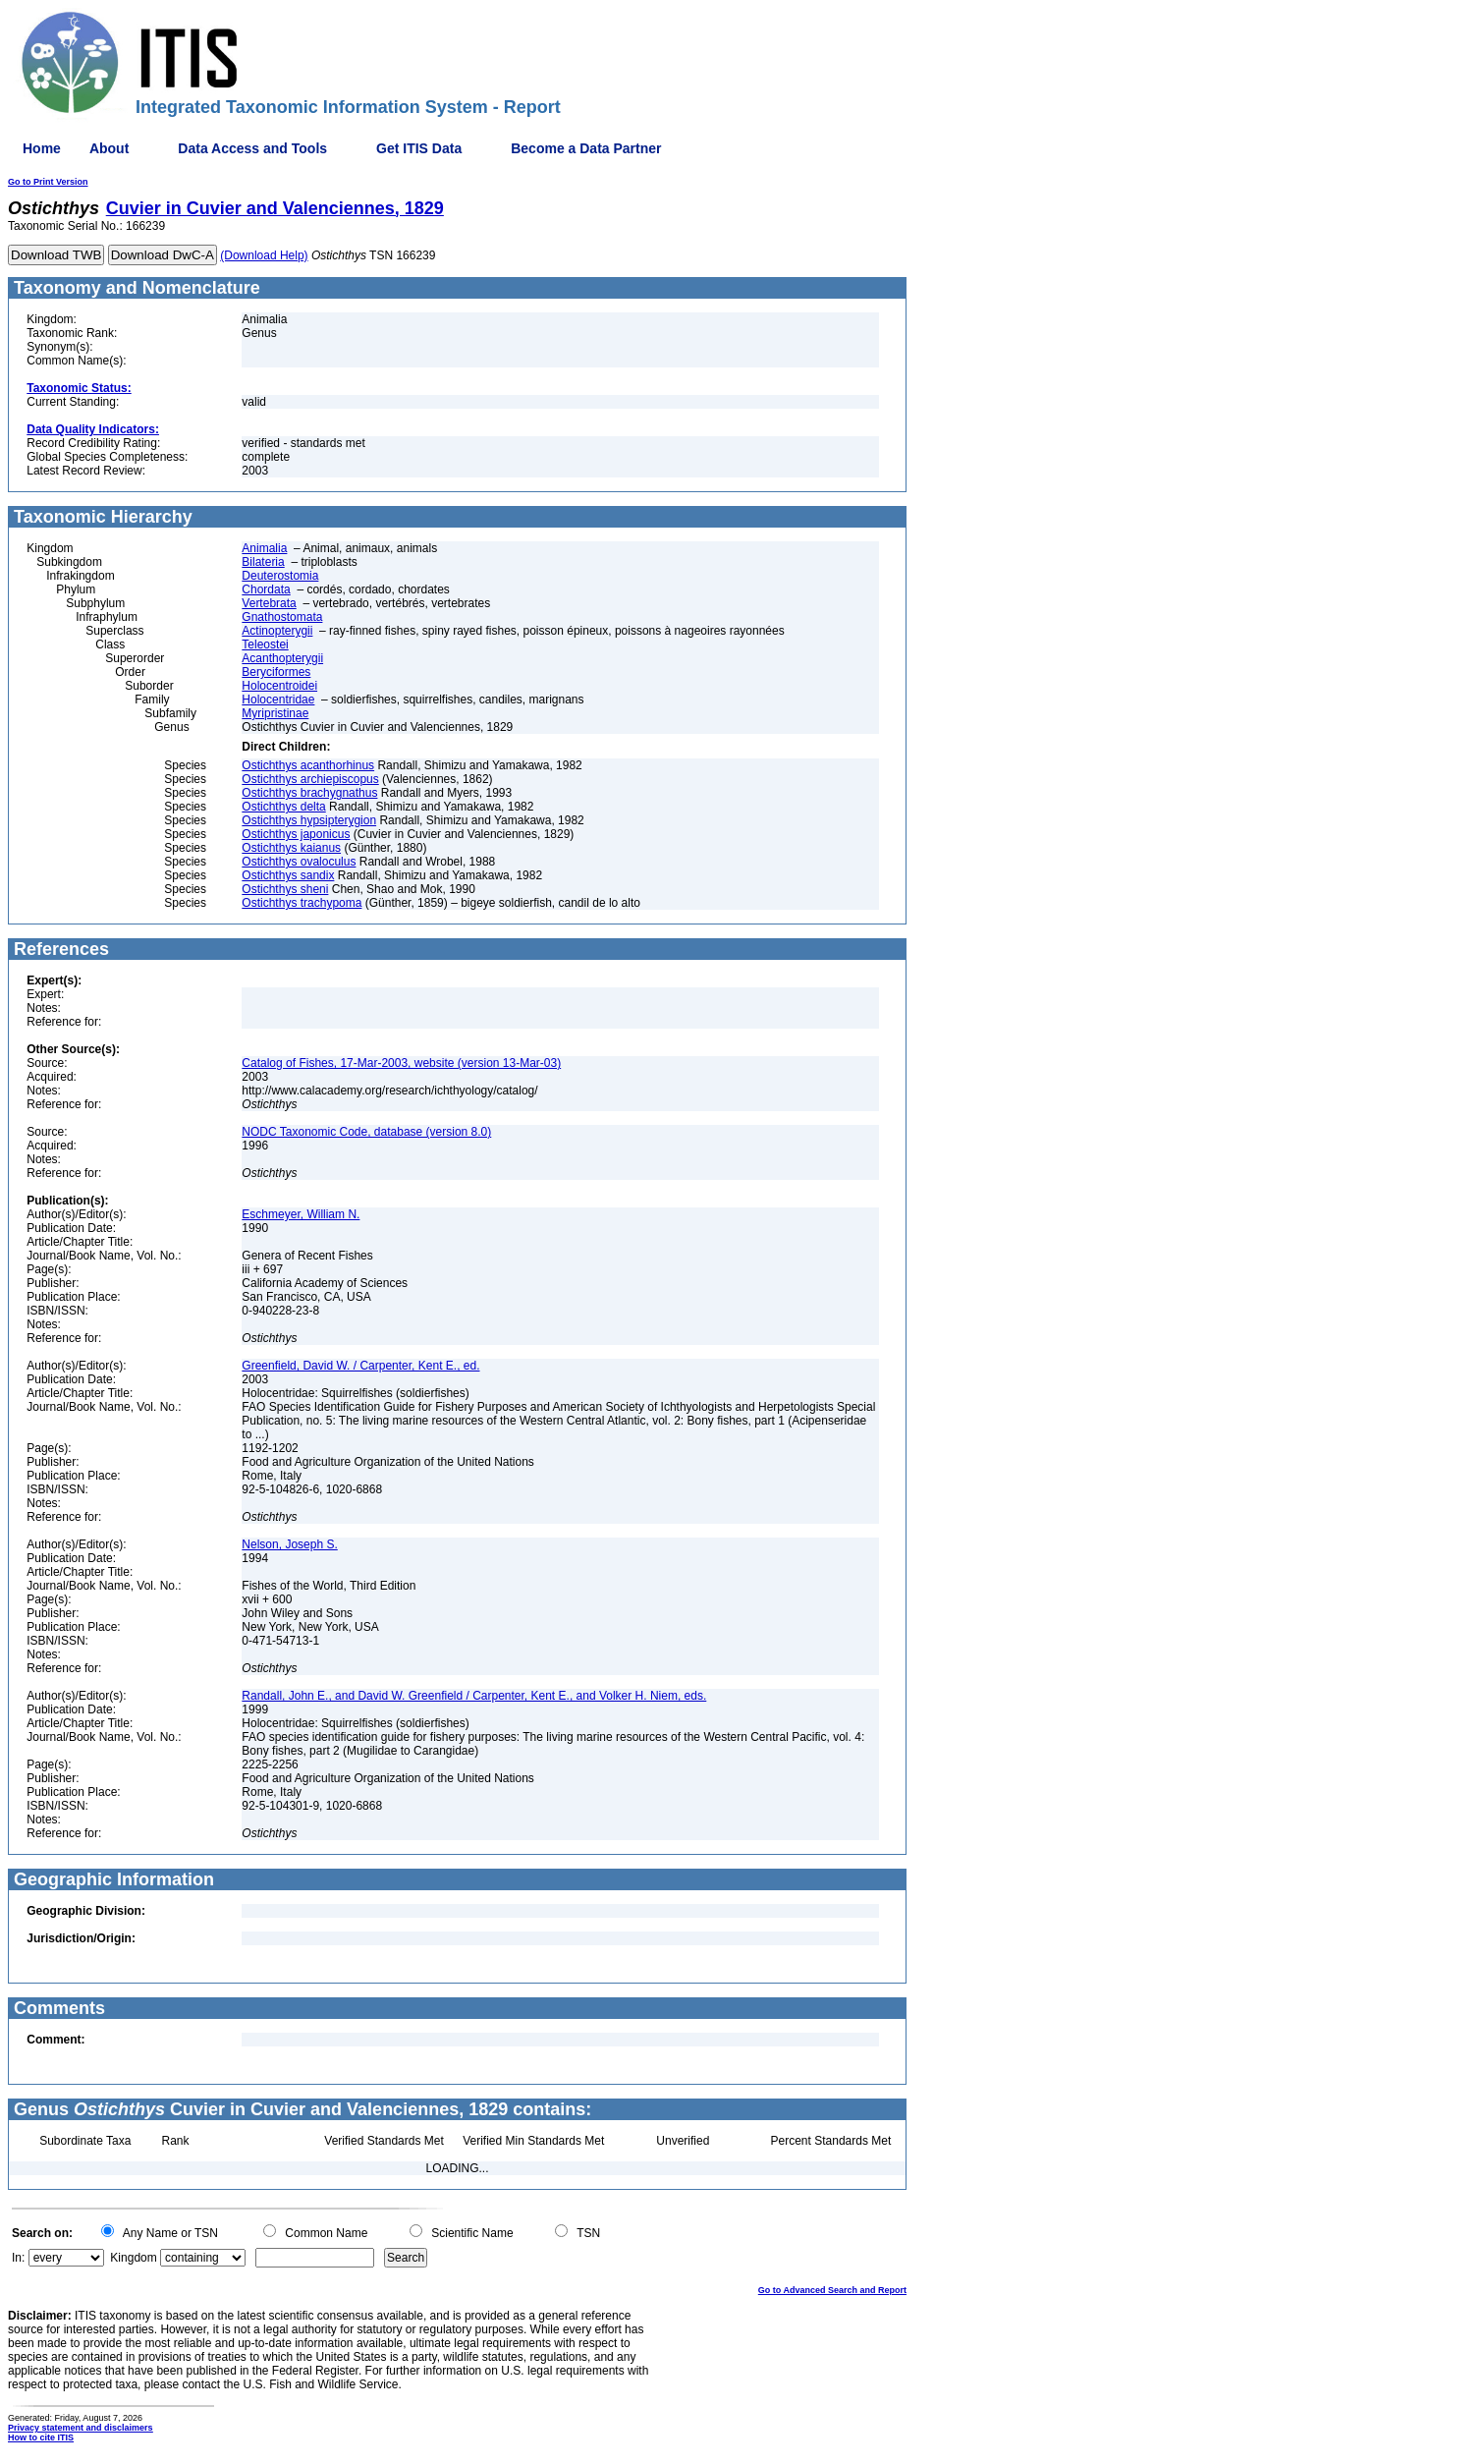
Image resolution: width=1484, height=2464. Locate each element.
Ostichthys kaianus (291, 848)
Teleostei (265, 644)
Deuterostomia (280, 576)
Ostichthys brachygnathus (309, 793)
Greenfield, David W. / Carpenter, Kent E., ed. (360, 1365)
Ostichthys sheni (285, 889)
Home (42, 148)
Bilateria (263, 562)
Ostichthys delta (283, 806)
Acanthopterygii (282, 658)
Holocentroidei (279, 686)
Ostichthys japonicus (296, 834)
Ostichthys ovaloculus (299, 861)
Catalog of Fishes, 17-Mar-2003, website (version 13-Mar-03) (401, 1063)
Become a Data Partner (586, 148)
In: (18, 2258)
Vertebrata (269, 603)
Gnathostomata (282, 617)
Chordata (266, 589)
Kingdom (133, 2258)
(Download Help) (263, 255)
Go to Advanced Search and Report (832, 2290)
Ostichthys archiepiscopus (310, 779)
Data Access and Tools (252, 148)
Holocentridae (278, 699)
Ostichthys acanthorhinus (308, 765)
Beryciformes (276, 672)
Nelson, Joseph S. (289, 1544)
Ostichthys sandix (288, 875)
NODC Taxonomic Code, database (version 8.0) (366, 1132)
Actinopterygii (277, 631)
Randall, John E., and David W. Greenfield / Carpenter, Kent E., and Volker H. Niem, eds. (474, 1696)
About (109, 148)
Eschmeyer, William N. (300, 1214)
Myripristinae (275, 713)
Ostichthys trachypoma (301, 903)
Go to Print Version (48, 182)
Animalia (264, 548)
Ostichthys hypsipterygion (309, 820)
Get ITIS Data (419, 148)
